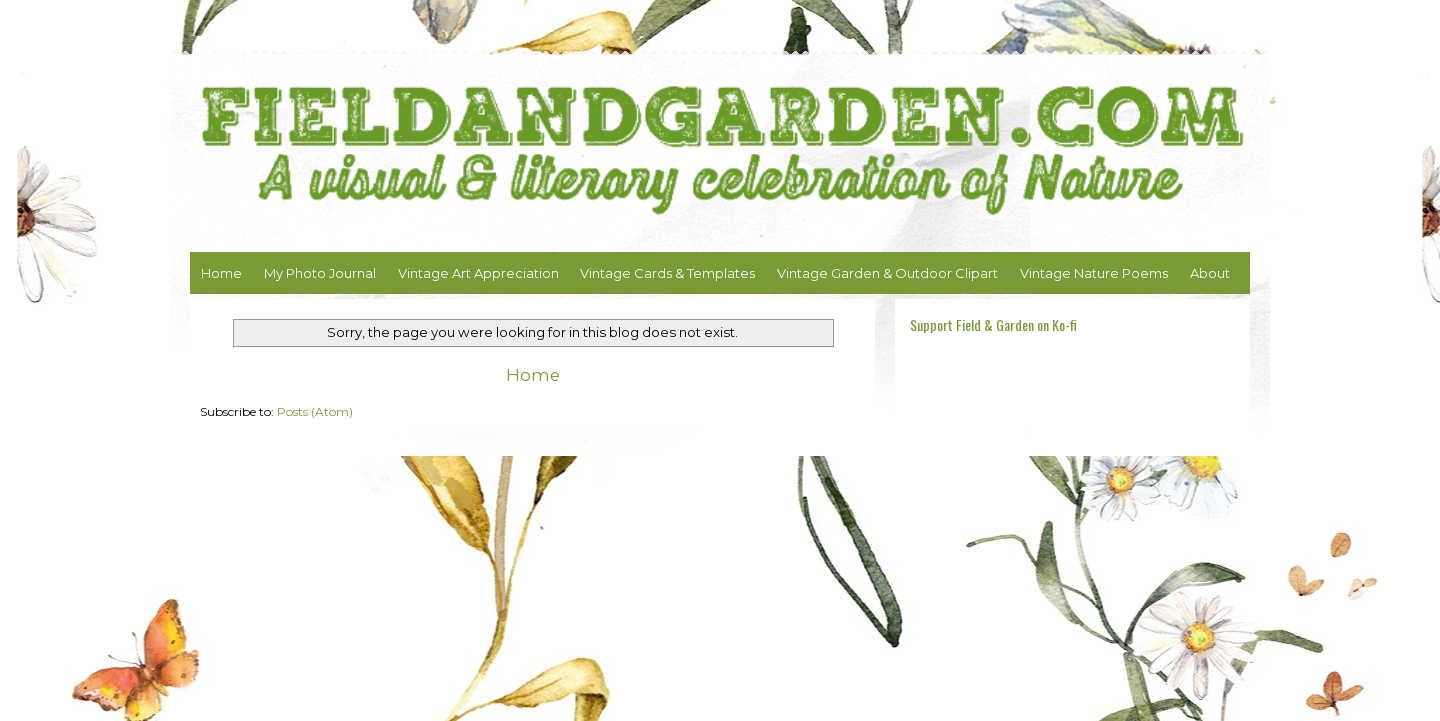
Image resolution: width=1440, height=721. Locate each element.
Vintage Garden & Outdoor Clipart (887, 273)
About (1210, 273)
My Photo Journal (320, 273)
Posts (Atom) (315, 411)
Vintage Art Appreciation (478, 273)
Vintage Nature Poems (1094, 273)
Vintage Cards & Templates (667, 273)
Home (221, 273)
